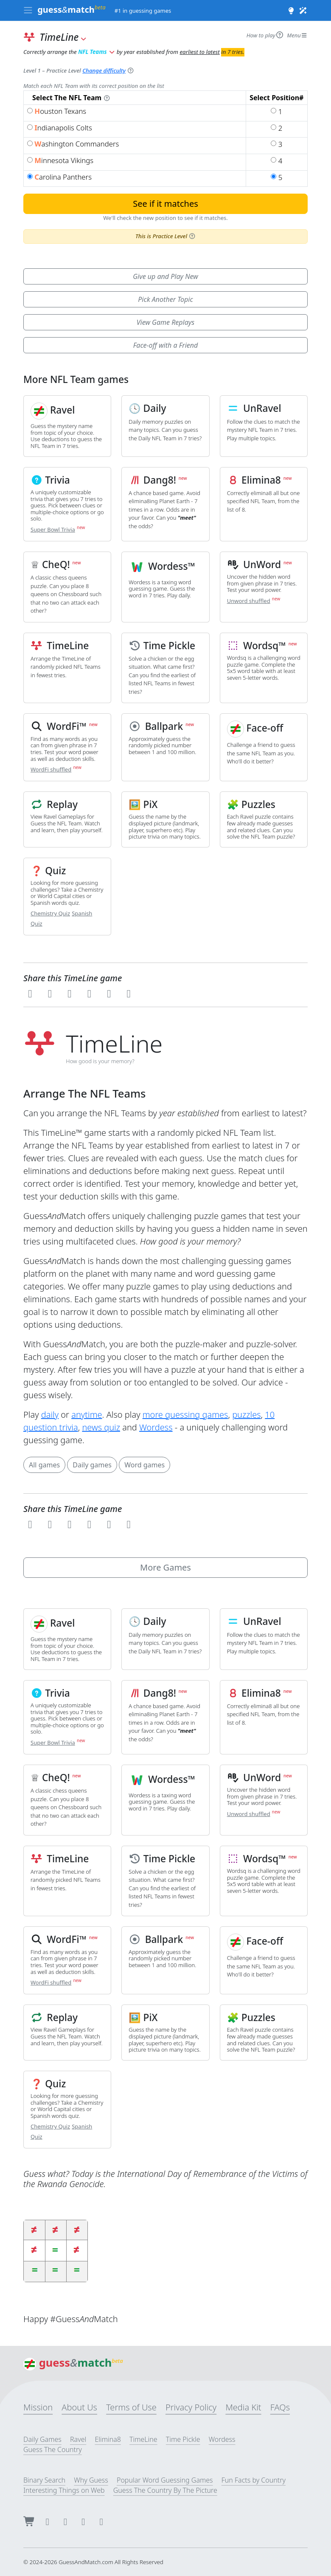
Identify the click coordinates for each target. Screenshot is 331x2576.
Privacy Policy (191, 2407)
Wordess (156, 1427)
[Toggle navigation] (28, 10)
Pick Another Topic (165, 299)
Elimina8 (108, 2439)
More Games (165, 1567)
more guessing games (185, 1414)
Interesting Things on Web (64, 2490)
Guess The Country (52, 2449)
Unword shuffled (248, 601)
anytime (86, 1414)
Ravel (78, 2439)
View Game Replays (165, 322)
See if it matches (165, 203)
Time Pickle (183, 2439)
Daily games (92, 1465)
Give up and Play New (165, 276)
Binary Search (44, 2480)
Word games (144, 1465)
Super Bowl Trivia (53, 529)
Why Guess (91, 2480)
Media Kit (243, 2407)
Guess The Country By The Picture (165, 2490)
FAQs (280, 2407)
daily (50, 1414)
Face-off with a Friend (165, 345)
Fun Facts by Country (254, 2480)
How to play (265, 35)
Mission (38, 2407)
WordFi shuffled (51, 769)
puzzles (246, 1414)
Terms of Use (131, 2407)
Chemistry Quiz (50, 913)
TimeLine (143, 2439)
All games (44, 1465)
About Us (79, 2407)
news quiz (101, 1427)
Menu (297, 35)
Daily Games (42, 2439)
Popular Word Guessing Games (165, 2480)
